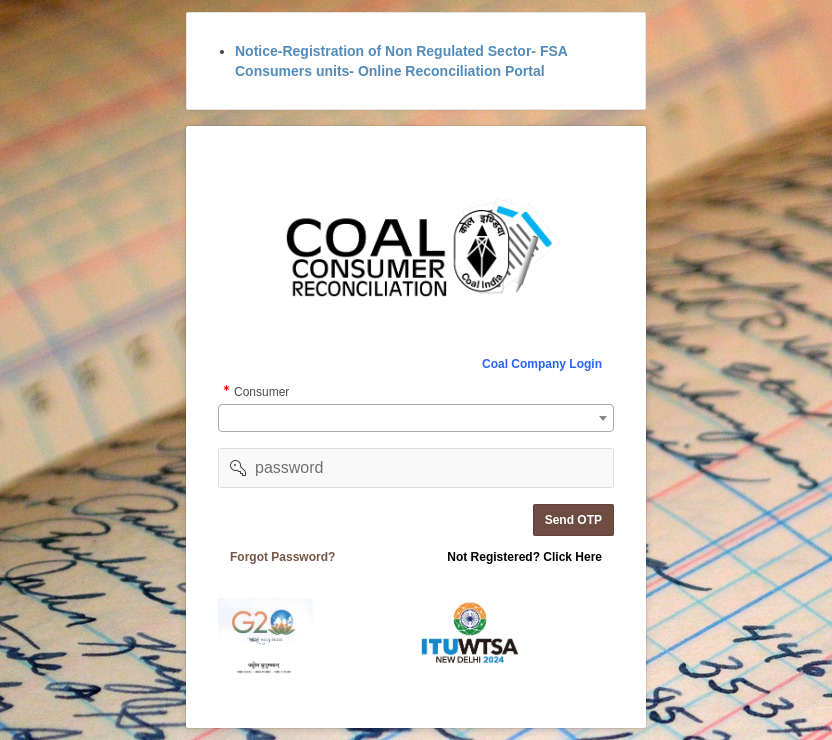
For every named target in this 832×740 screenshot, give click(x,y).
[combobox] (416, 418)
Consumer (261, 393)
